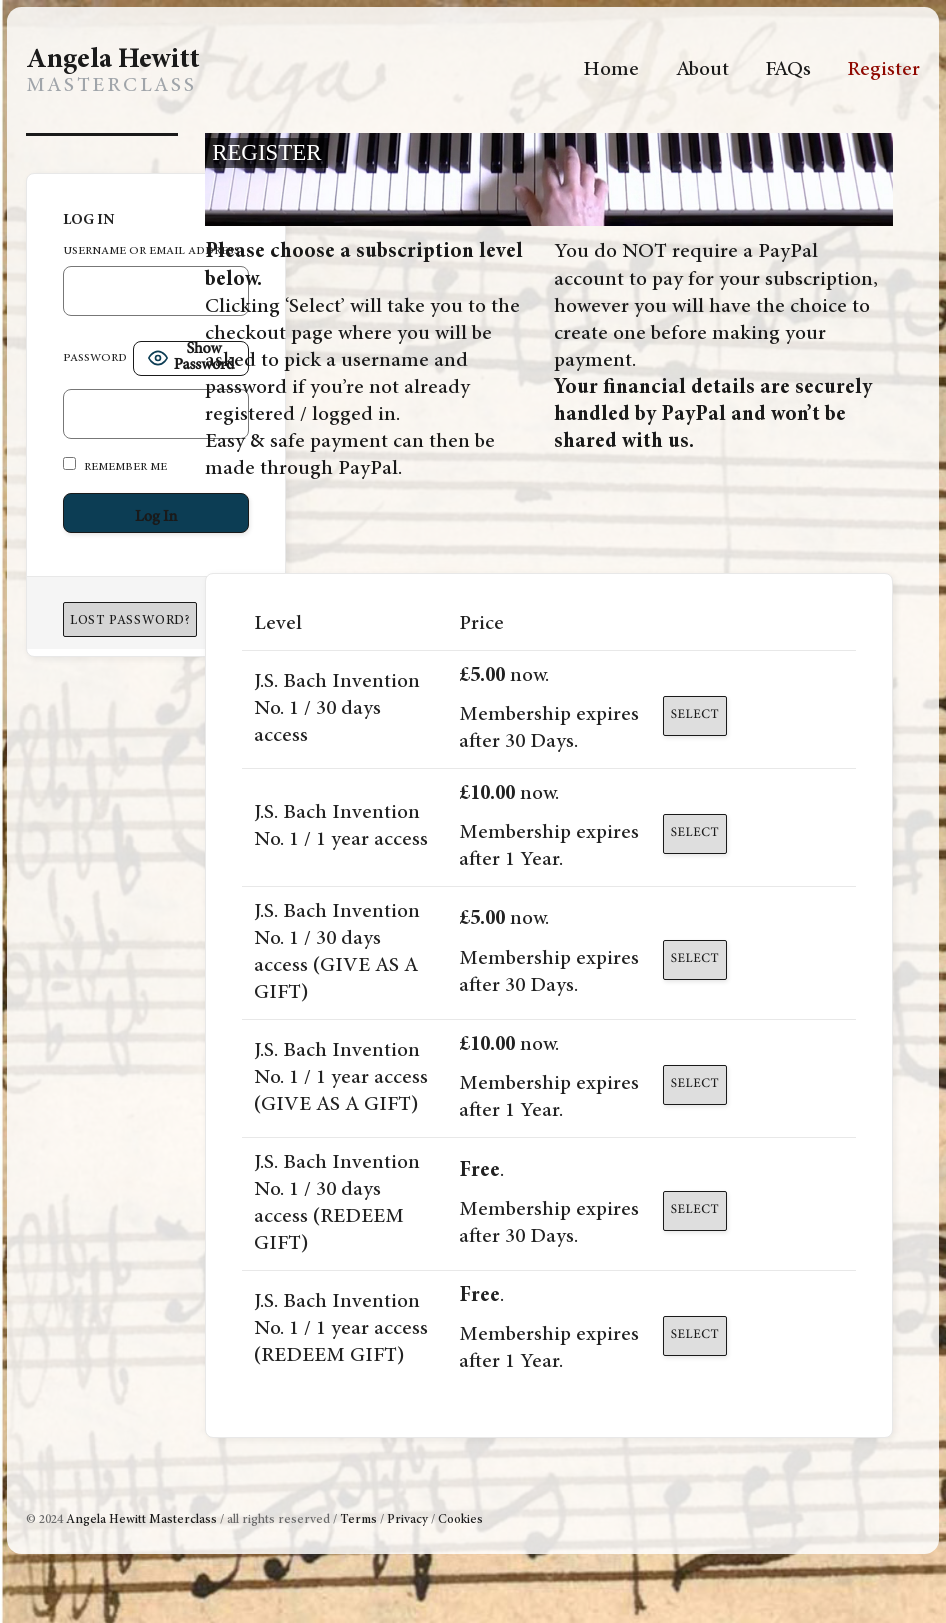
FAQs (788, 70)
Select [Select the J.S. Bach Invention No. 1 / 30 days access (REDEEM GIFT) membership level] (695, 1210)
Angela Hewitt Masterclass (141, 1520)
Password (95, 358)
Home (611, 70)
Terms (358, 1520)
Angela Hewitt (113, 61)
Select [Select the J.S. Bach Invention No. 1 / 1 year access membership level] (695, 833)
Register (883, 70)
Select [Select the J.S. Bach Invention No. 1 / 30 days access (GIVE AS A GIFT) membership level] (695, 959)
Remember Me (115, 465)
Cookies (460, 1520)
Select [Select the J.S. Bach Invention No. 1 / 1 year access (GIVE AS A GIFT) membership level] (695, 1084)
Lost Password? (130, 621)
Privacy (407, 1520)
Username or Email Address (151, 251)
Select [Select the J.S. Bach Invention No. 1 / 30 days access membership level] (695, 715)
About (702, 70)
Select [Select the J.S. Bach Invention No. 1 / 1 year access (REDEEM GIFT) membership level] (695, 1335)
